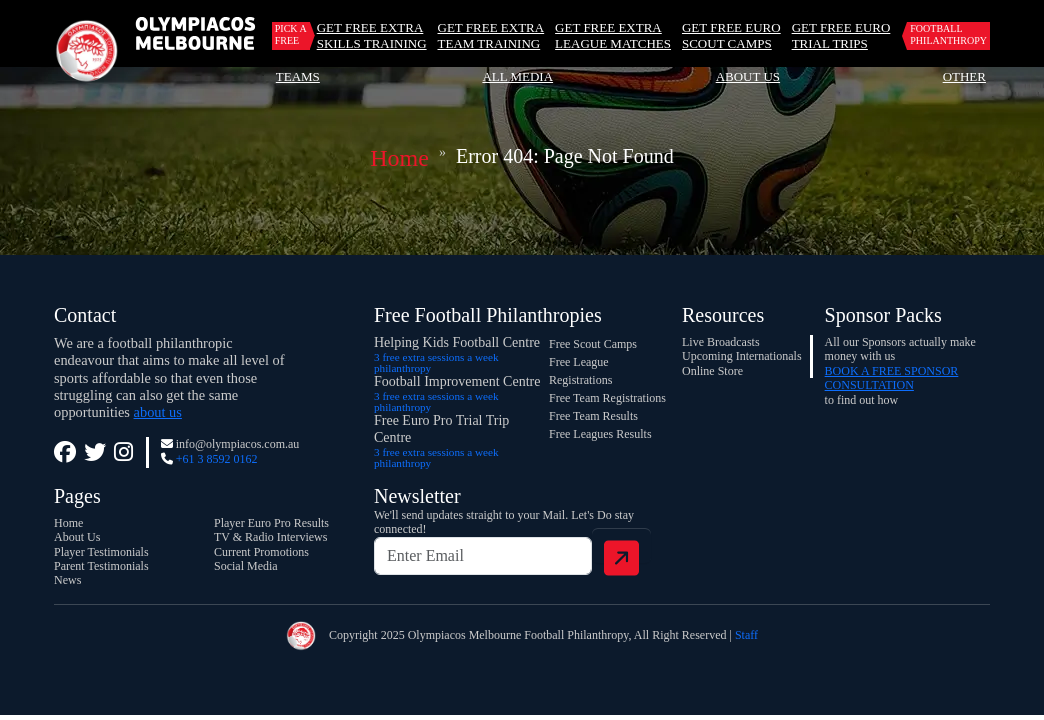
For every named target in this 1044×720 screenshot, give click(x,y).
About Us (748, 76)
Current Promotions (261, 552)
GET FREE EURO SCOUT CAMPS (731, 35)
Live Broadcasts (721, 342)
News (67, 580)
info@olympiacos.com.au (238, 444)
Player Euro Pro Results (271, 523)
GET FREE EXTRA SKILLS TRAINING (372, 35)
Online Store (712, 371)
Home (399, 158)
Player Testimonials (101, 552)
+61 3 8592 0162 (217, 459)
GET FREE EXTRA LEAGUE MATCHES (613, 35)
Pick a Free (291, 34)
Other (964, 76)
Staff (746, 635)
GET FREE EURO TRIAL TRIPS (841, 35)
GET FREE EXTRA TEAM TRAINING (491, 35)
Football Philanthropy (948, 34)
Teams (298, 76)
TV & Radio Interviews (270, 537)
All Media (517, 76)
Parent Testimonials (101, 566)
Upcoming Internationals (742, 356)
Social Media (246, 566)
